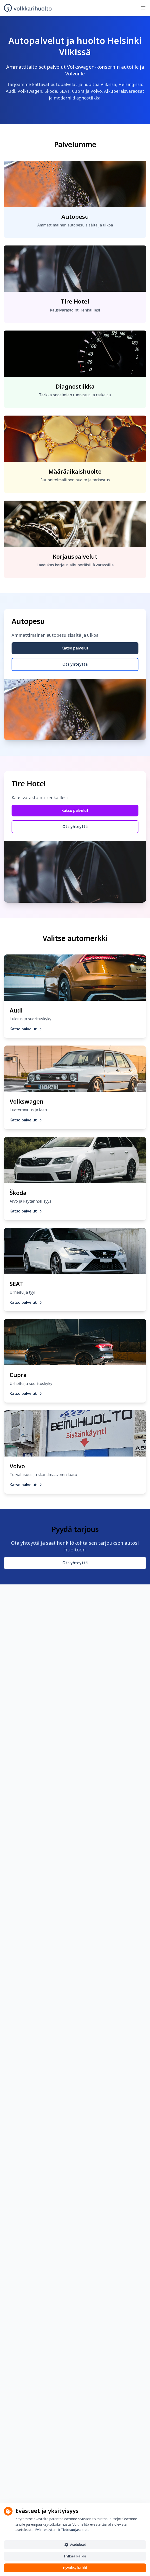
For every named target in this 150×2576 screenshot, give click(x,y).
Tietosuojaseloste (75, 2529)
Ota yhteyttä (75, 664)
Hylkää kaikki (75, 2556)
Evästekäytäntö (47, 2529)
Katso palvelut (75, 648)
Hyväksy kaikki (75, 2567)
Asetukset (75, 2544)
